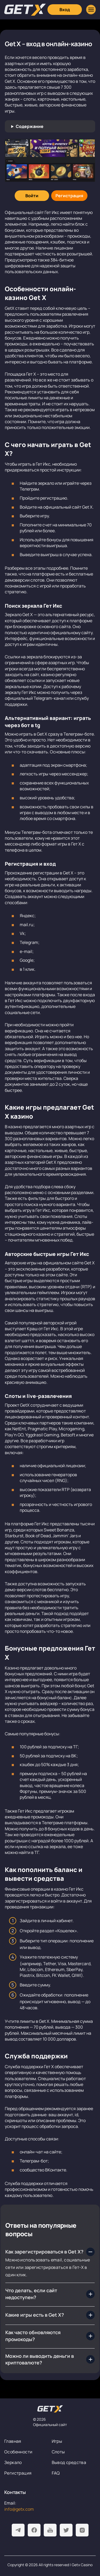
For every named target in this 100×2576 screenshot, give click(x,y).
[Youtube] (50, 2530)
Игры (57, 2441)
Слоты (58, 2452)
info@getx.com (19, 2509)
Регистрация (17, 2473)
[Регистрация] (69, 195)
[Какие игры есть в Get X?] (50, 2315)
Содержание (29, 126)
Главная (12, 2441)
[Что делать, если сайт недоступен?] (50, 2294)
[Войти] (32, 195)
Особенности (18, 2452)
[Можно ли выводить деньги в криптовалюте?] (50, 2360)
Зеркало (13, 2462)
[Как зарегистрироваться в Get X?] (50, 2252)
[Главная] (25, 10)
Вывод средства (69, 2462)
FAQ (56, 2473)
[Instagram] (82, 2530)
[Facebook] (34, 2530)
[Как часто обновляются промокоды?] (50, 2336)
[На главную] (50, 2409)
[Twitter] (66, 2530)
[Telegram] (18, 2530)
